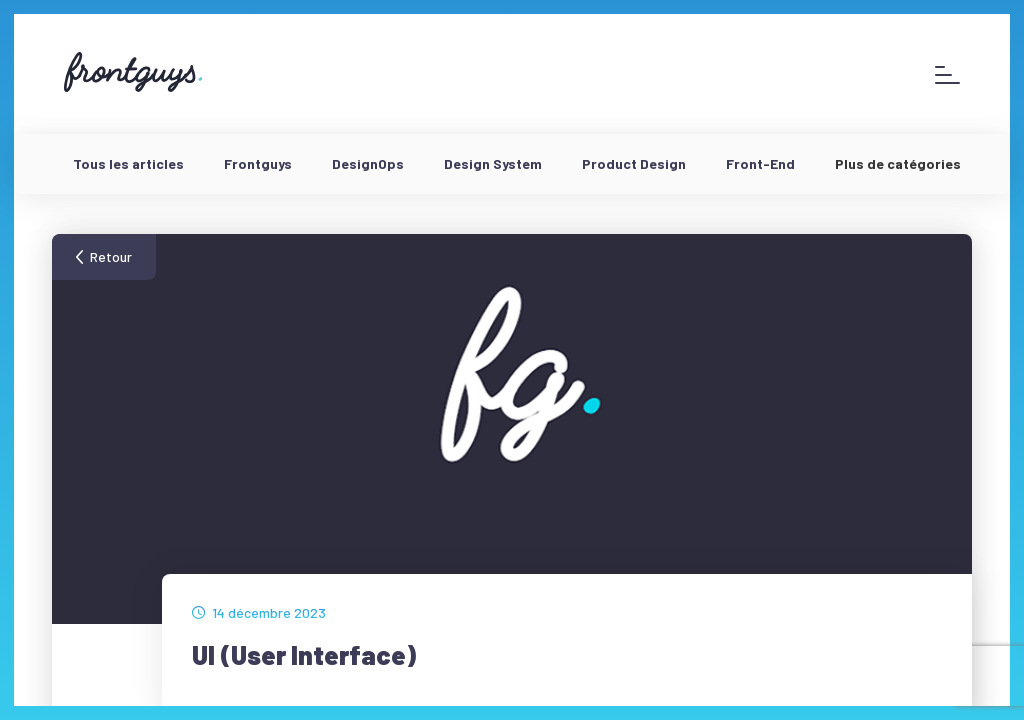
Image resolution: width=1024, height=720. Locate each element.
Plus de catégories (898, 163)
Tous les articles (128, 163)
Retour (111, 256)
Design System (493, 163)
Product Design (634, 163)
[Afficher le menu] (947, 74)
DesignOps (368, 163)
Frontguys (258, 163)
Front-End (760, 163)
